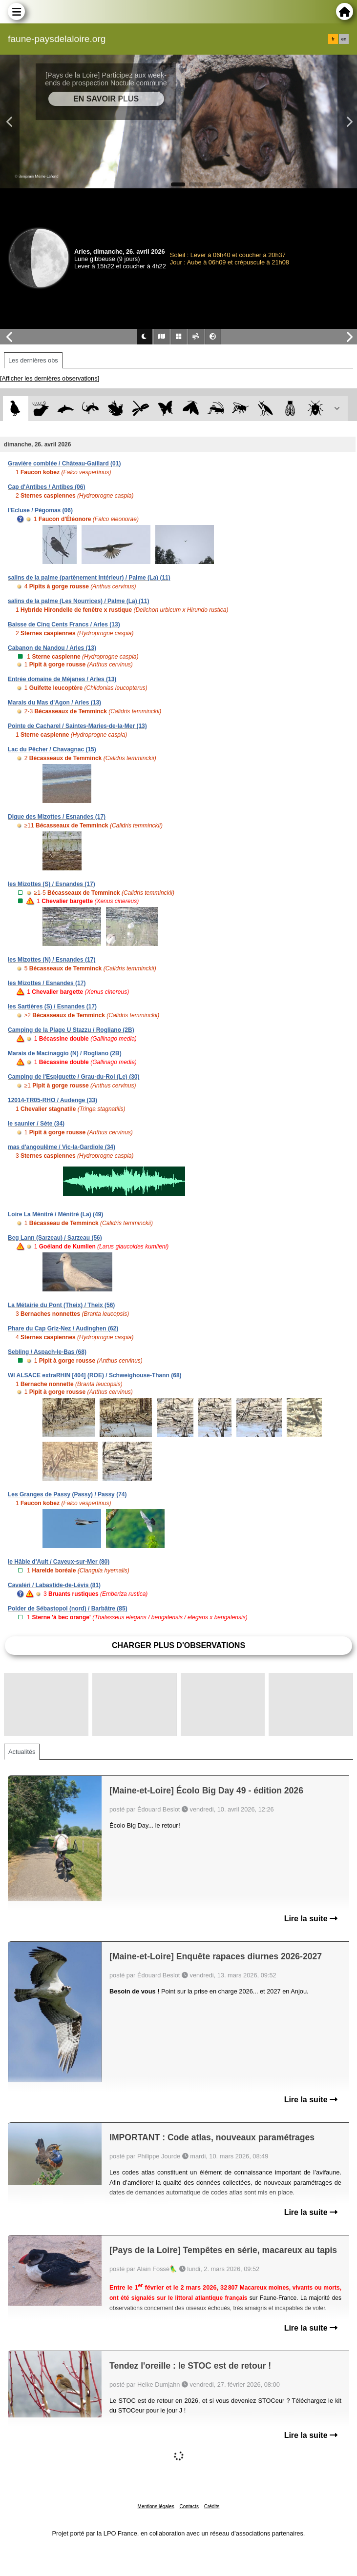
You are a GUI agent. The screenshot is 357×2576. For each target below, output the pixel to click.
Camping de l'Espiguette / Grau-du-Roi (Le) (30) (74, 1076)
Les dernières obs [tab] (33, 360)
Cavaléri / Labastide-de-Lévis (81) (54, 1585)
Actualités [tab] (21, 1751)
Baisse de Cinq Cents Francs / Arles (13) (64, 624)
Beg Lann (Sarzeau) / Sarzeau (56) (55, 1237)
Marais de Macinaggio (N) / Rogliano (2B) (65, 1053)
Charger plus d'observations (178, 1645)
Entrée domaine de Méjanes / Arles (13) (62, 679)
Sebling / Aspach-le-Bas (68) (47, 1351)
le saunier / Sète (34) (36, 1123)
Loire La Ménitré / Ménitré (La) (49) (55, 1214)
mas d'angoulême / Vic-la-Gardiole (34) (61, 1147)
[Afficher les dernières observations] (49, 378)
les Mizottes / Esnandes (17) (46, 983)
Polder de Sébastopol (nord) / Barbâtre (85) (67, 1608)
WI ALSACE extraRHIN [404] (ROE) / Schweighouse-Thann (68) (95, 1375)
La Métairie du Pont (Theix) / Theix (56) (61, 1305)
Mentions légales (156, 2506)
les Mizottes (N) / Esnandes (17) (51, 959)
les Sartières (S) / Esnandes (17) (52, 1006)
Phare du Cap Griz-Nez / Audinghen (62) (63, 1328)
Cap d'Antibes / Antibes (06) (46, 486)
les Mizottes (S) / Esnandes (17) (51, 884)
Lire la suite (310, 1919)
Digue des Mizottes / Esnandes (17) (56, 816)
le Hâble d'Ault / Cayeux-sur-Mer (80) (58, 1561)
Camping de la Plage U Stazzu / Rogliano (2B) (71, 1029)
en (343, 39)
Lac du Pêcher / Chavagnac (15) (52, 749)
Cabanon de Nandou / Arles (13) (52, 647)
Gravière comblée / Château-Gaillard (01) (64, 463)
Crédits (212, 2506)
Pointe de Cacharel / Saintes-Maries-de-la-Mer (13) (77, 726)
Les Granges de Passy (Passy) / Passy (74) (67, 1494)
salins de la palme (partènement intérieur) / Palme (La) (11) (89, 577)
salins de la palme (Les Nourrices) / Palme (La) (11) (78, 601)
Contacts (188, 2506)
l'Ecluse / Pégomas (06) (40, 510)
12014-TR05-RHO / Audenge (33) (52, 1100)
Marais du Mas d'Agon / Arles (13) (54, 702)
